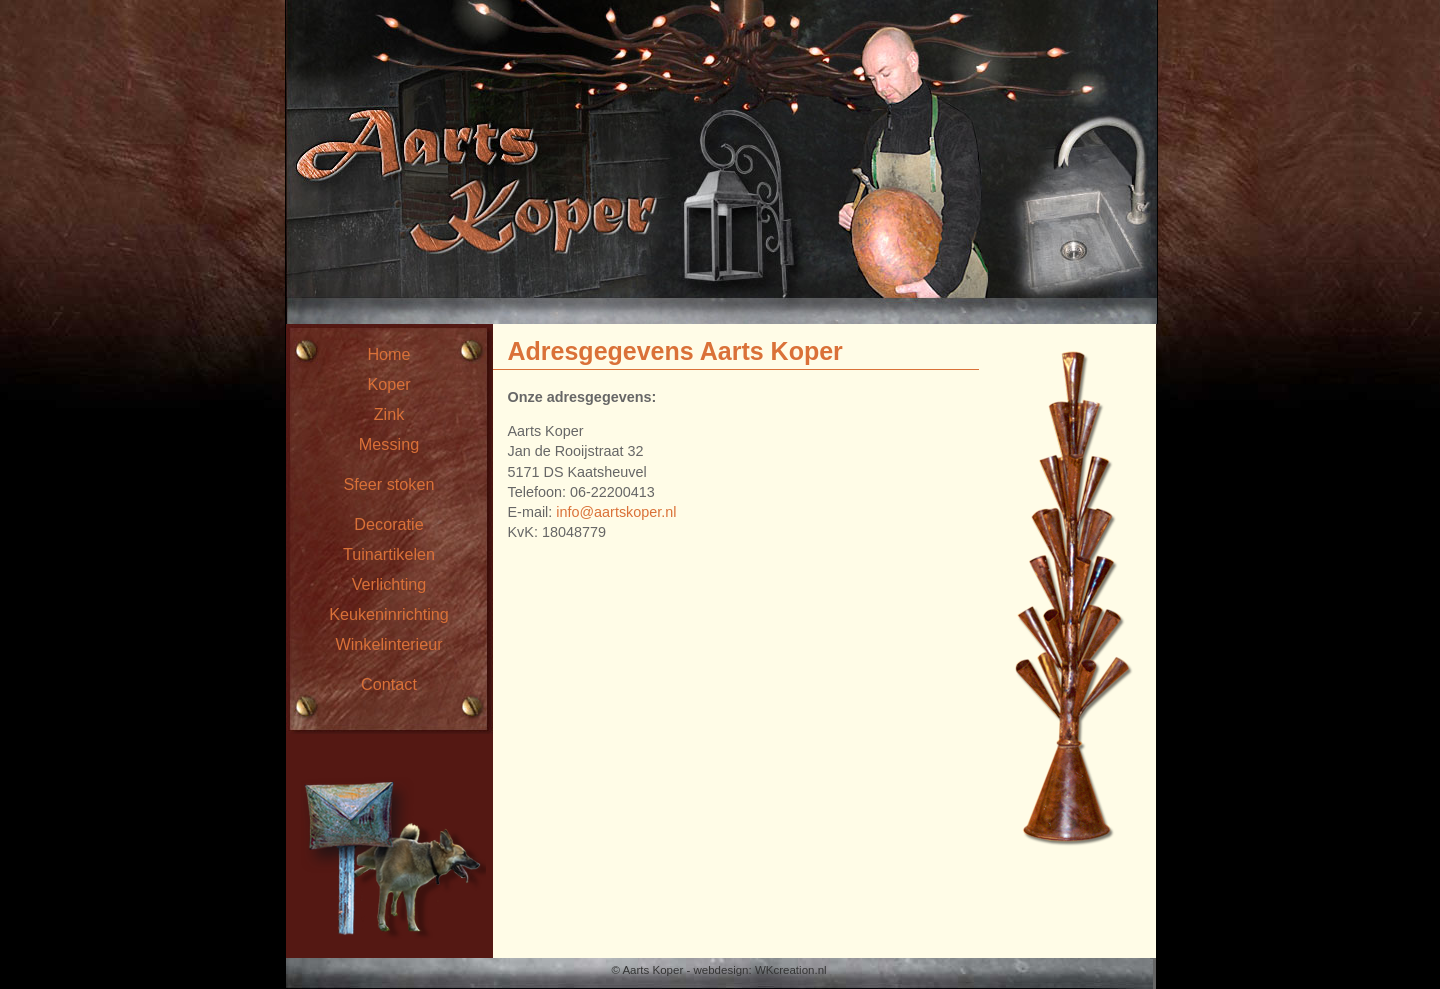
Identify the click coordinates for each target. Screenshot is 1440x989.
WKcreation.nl (791, 970)
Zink (389, 414)
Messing (389, 444)
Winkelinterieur (388, 644)
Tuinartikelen (389, 554)
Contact (389, 684)
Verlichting (389, 584)
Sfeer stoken (389, 484)
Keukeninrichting (389, 614)
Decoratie (388, 524)
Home (388, 354)
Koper (388, 384)
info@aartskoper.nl (616, 512)
